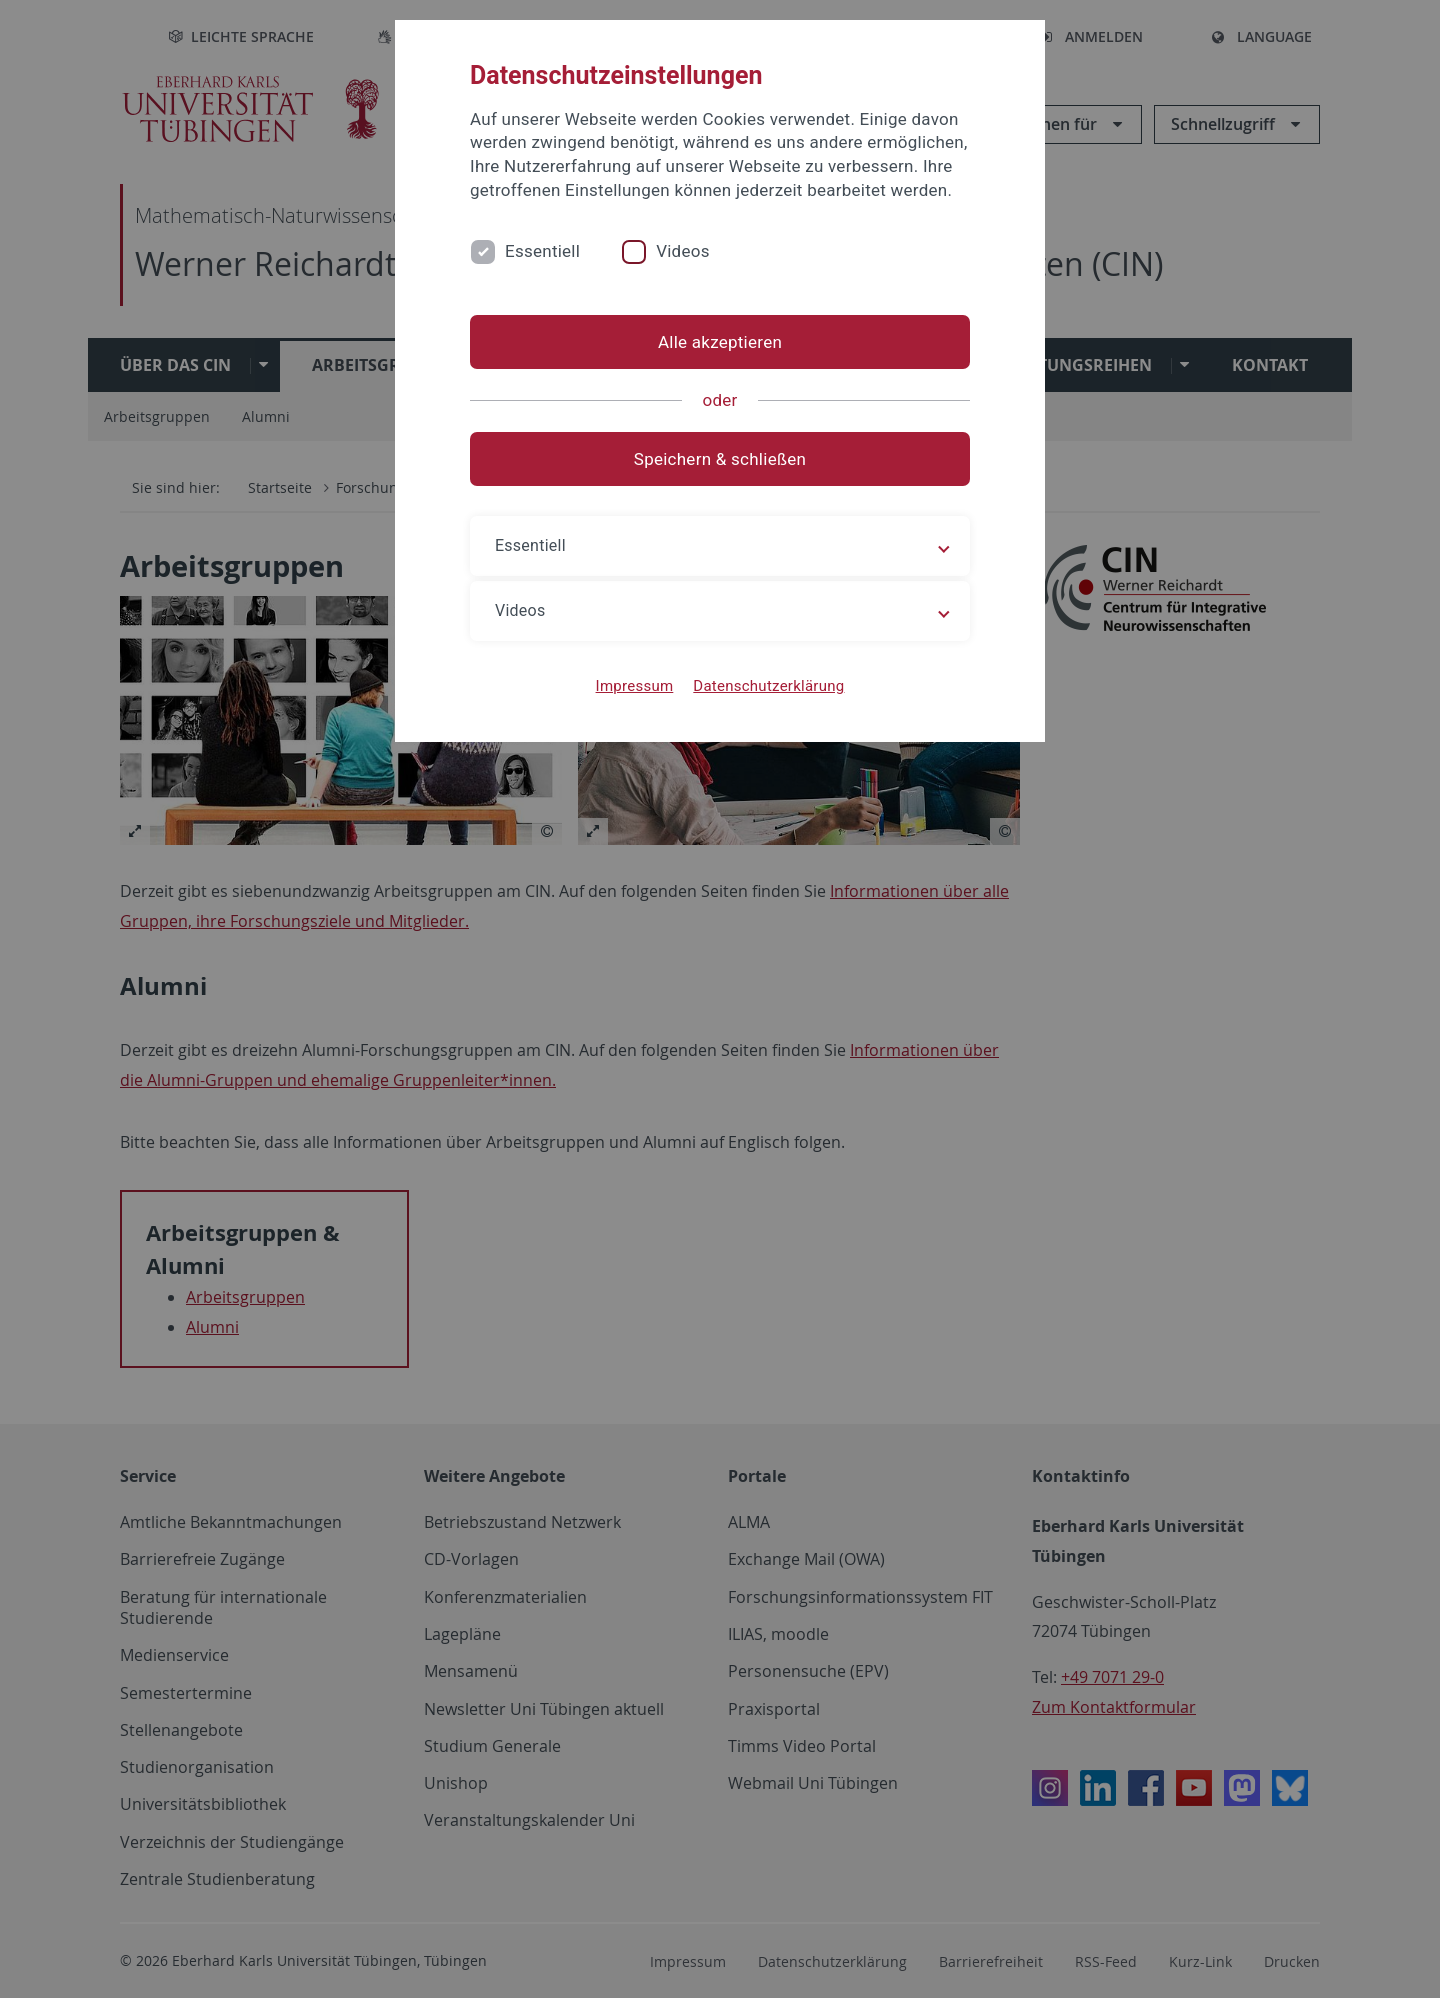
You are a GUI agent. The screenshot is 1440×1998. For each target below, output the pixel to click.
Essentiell (542, 251)
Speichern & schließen (720, 459)
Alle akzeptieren (720, 342)
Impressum (635, 686)
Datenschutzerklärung (768, 686)
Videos (683, 251)
